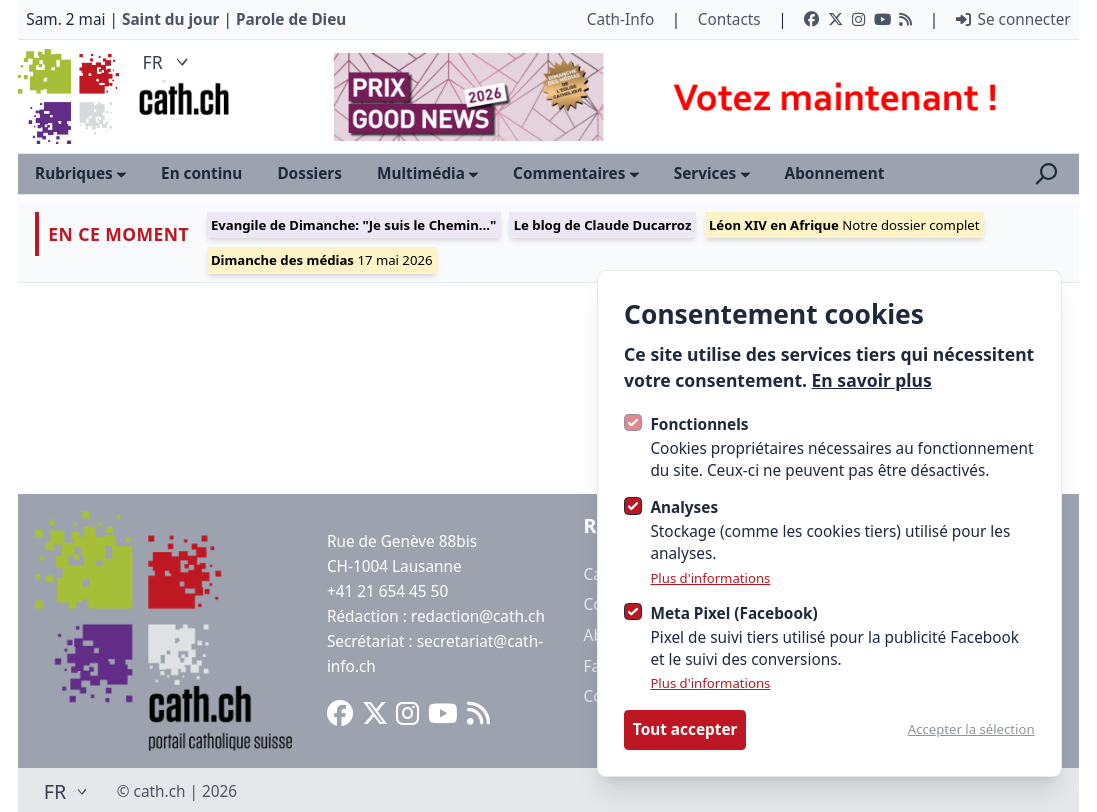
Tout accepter (685, 729)
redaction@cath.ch (478, 616)
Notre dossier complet (844, 225)
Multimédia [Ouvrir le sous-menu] (427, 173)
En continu (201, 173)
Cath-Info (621, 19)
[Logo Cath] (70, 96)
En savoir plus (872, 380)
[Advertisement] (689, 97)
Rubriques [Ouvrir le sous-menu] (80, 173)
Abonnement (835, 173)
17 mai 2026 (322, 260)
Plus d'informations (710, 578)
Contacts (729, 19)
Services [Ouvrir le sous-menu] (712, 173)
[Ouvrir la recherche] (1046, 174)
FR (168, 62)
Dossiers (309, 173)
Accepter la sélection (971, 729)
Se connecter (1013, 19)
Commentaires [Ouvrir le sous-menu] (576, 173)
